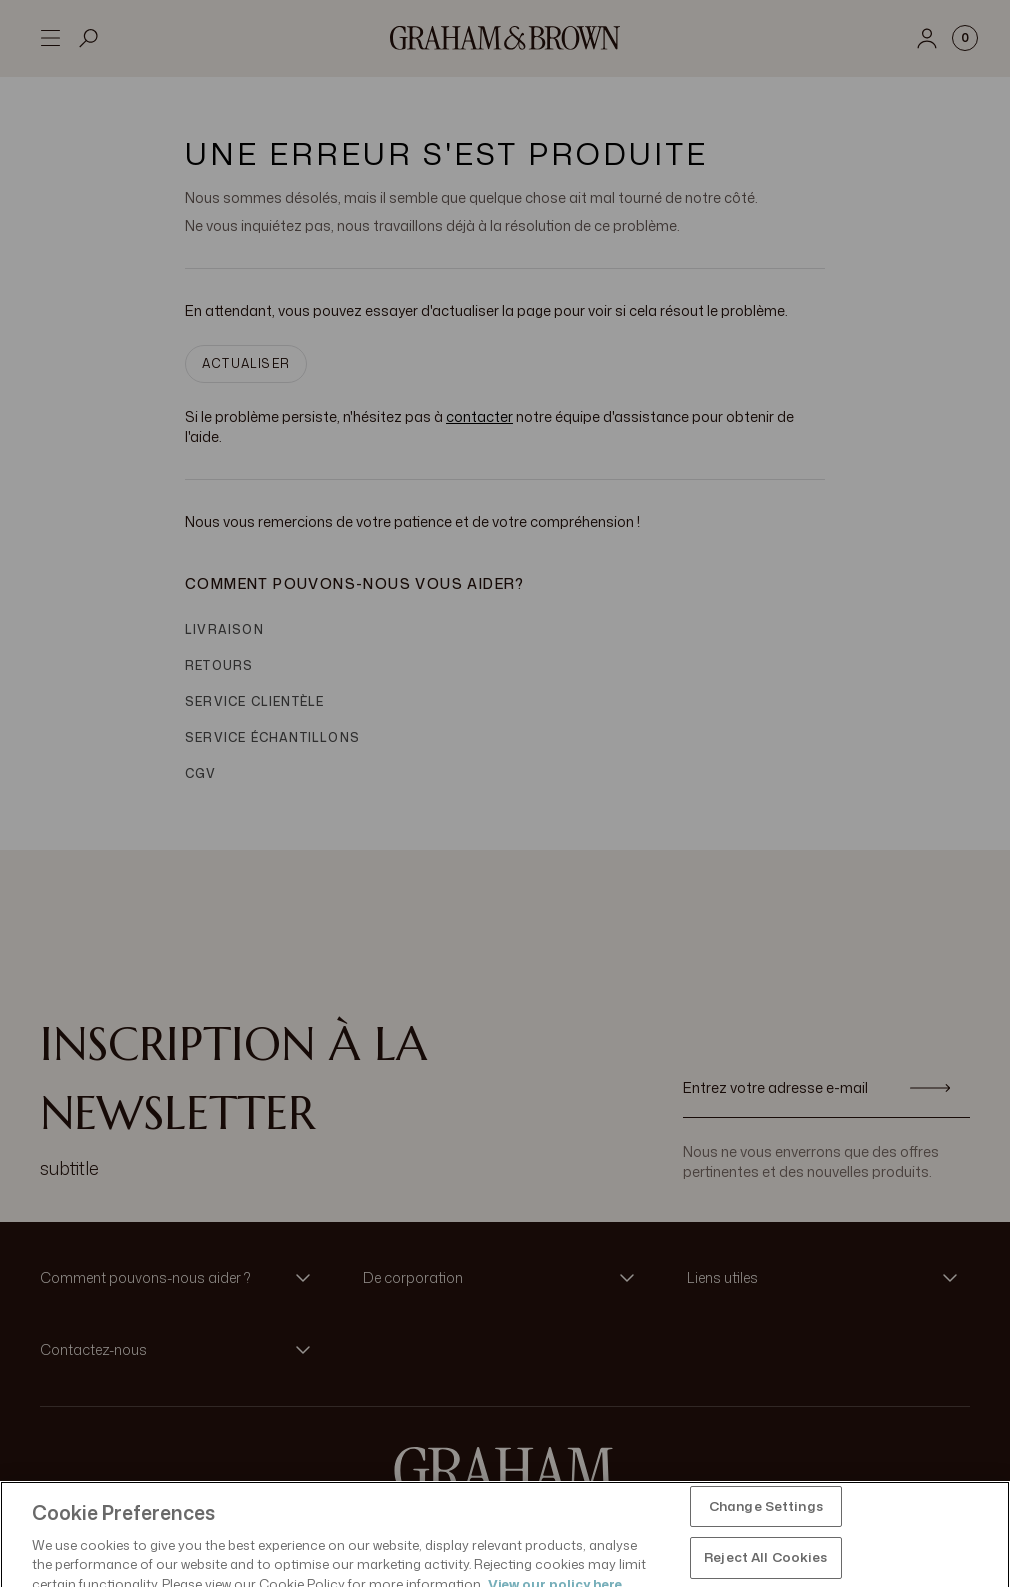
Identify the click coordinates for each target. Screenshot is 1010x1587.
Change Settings (766, 1541)
